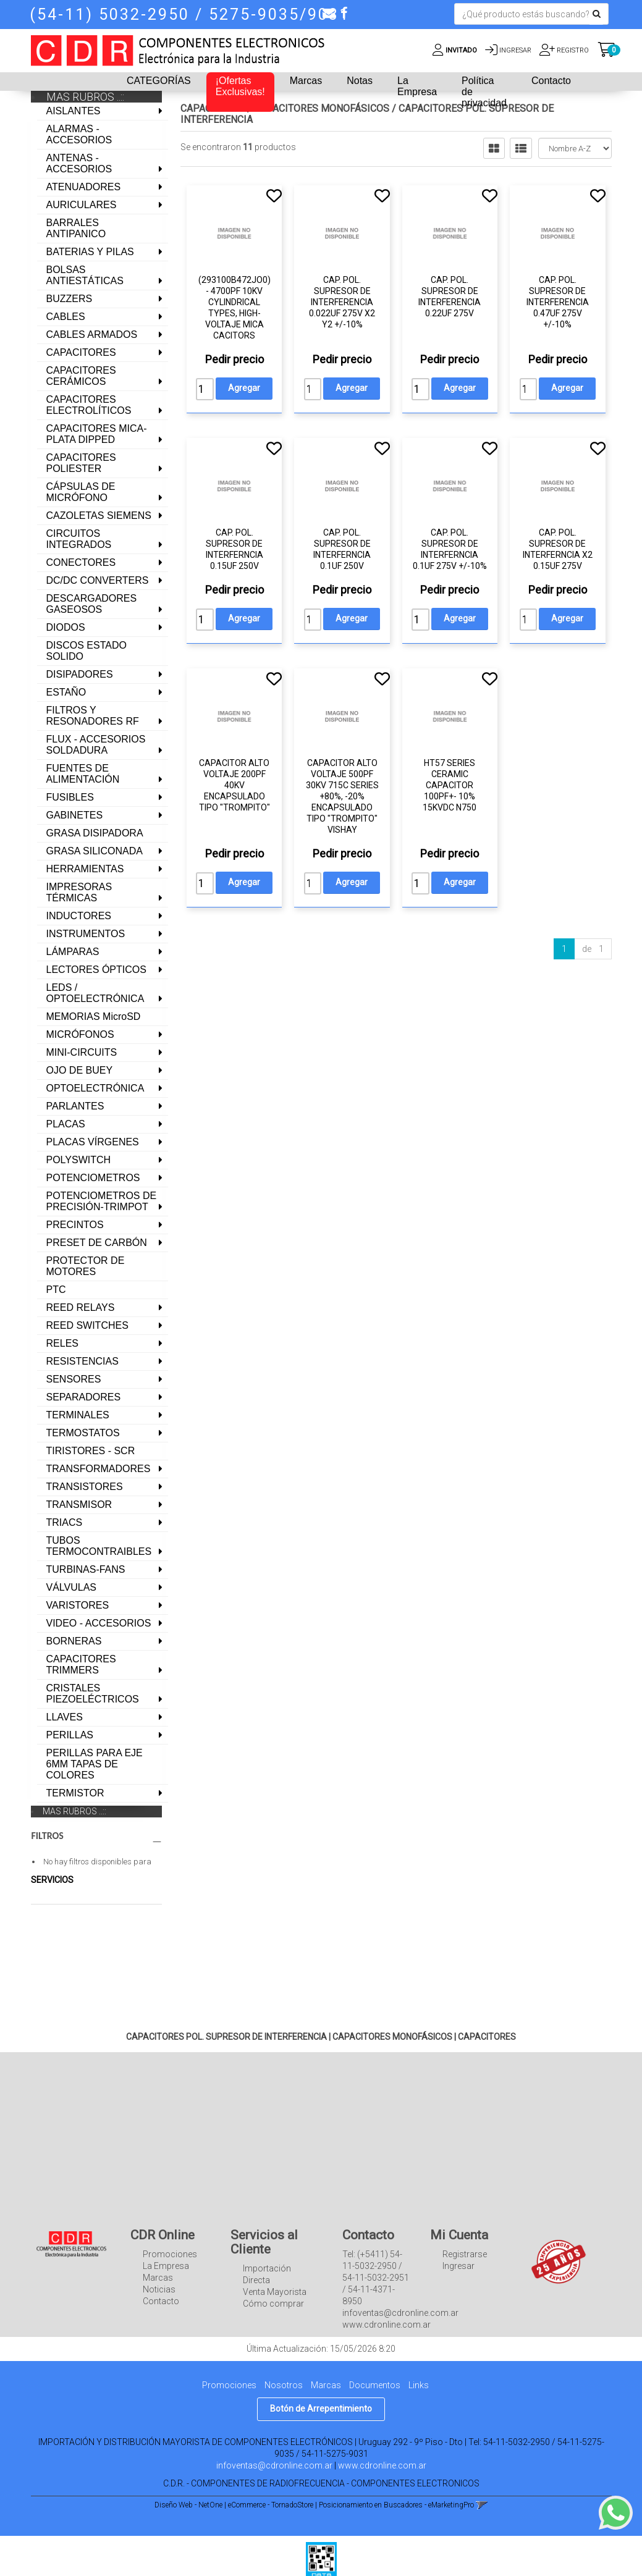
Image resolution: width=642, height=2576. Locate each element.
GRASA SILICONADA (94, 851)
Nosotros (283, 2396)
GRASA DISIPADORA (94, 833)
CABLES (65, 316)
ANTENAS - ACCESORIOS (79, 163)
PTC (56, 1289)
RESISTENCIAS (82, 1361)
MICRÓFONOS (80, 1034)
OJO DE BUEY (79, 1070)
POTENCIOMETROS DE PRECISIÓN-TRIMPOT (101, 1201)
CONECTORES (81, 562)
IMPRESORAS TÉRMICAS (79, 892)
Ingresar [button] (515, 50)
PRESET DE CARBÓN (96, 1242)
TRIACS (64, 1522)
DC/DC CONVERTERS (97, 580)
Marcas (306, 80)
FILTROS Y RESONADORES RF (92, 715)
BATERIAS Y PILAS (90, 251)
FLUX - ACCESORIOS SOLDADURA (96, 745)
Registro (572, 50)
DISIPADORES (79, 674)
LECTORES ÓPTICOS (96, 969)
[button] (329, 13)
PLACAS (65, 1124)
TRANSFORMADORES (98, 1468)
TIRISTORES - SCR (90, 1451)
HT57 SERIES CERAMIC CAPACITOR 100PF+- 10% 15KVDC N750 (449, 785)
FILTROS (97, 1836)
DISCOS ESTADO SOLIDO (86, 651)
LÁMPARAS (72, 951)
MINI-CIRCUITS (81, 1052)
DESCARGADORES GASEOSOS (91, 604)
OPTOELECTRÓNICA (95, 1088)
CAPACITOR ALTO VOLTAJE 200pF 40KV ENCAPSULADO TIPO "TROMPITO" (234, 785)
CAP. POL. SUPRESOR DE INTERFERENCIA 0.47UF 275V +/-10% (557, 302)
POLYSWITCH (78, 1160)
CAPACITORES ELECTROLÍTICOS (89, 405)
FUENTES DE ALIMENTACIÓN (83, 774)
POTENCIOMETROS (93, 1177)
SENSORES (73, 1379)
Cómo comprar (273, 2315)
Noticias (159, 2300)
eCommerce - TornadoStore (270, 2515)
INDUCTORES (79, 916)
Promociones (170, 2265)
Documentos (374, 2396)
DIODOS (65, 627)
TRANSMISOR (79, 1504)
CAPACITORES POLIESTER (81, 463)
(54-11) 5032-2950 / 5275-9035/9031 (190, 14)
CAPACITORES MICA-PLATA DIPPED (96, 434)
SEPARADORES (83, 1397)
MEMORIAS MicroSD (93, 1016)
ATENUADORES (83, 187)
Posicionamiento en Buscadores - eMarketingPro (396, 2515)
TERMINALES (77, 1415)
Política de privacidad (484, 91)
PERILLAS (69, 1735)
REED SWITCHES (87, 1325)
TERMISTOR (75, 1793)
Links (418, 2396)
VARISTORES (77, 1605)
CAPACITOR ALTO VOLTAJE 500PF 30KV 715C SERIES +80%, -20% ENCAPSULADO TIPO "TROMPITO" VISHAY (342, 796)
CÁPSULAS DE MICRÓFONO (81, 492)
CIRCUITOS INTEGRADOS (79, 539)
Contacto (551, 80)
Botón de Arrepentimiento (321, 2419)
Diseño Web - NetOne (188, 2515)
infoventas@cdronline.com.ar (274, 2476)
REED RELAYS (80, 1307)
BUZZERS (69, 298)
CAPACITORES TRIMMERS (81, 1664)
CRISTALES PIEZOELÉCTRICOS (92, 1693)
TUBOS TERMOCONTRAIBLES (99, 1546)
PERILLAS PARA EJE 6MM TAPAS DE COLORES (94, 1764)
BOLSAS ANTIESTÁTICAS (85, 275)
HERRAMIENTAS (85, 869)
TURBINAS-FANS (85, 1569)
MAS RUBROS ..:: (74, 1811)
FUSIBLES (70, 797)
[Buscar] (596, 14)
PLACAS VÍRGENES (92, 1142)
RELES (62, 1343)
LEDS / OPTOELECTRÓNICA (95, 993)
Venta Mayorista (274, 2303)
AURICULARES (81, 205)
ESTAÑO (66, 692)
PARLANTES (75, 1106)
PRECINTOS (75, 1224)
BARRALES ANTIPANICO (76, 228)
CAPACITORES (81, 352)
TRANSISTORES (84, 1486)
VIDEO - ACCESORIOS (98, 1623)
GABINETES (74, 815)
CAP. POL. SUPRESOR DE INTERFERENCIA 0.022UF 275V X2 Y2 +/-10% (342, 302)
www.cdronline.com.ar (382, 2476)
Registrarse (464, 2265)
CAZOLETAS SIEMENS (98, 515)
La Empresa (417, 86)
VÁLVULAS (71, 1587)
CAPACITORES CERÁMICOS (81, 376)
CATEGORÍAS (159, 80)
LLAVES (64, 1717)
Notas (360, 80)
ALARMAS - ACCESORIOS (79, 134)
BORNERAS (74, 1641)
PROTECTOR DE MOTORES (85, 1266)
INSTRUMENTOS (85, 933)
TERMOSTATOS (83, 1433)
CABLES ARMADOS (92, 334)
